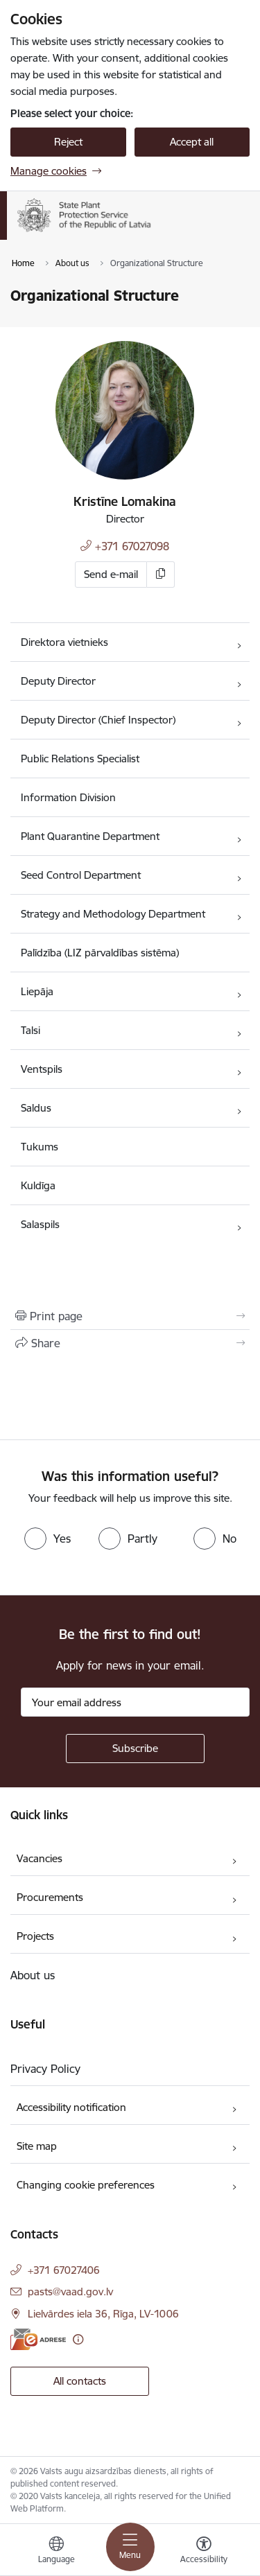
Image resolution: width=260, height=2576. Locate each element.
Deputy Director (58, 680)
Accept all (192, 141)
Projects (35, 1936)
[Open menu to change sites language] (56, 2552)
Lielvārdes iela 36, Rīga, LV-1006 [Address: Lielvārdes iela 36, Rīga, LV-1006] (103, 2313)
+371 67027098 (132, 546)
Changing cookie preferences (86, 2184)
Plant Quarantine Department (90, 836)
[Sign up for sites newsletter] (135, 1748)
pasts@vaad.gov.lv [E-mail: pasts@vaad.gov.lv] (70, 2291)
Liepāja (37, 991)
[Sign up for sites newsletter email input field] (135, 1702)
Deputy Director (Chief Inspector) (98, 719)
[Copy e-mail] (161, 574)
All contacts (79, 2380)
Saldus (36, 1107)
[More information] (78, 2339)
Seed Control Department (81, 875)
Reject (68, 141)
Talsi (30, 1030)
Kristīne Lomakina (124, 501)
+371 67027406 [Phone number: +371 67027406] (64, 2270)
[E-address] (38, 2339)
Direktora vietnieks (64, 642)
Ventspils (41, 1069)
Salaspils (40, 1224)
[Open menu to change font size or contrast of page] (204, 2552)
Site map (37, 2146)
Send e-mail (111, 574)
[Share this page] (130, 1343)
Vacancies (39, 1858)
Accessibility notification (71, 2107)
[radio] (47, 1538)
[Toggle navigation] (130, 2547)
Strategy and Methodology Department (113, 913)
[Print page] (130, 1316)
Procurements (50, 1897)
